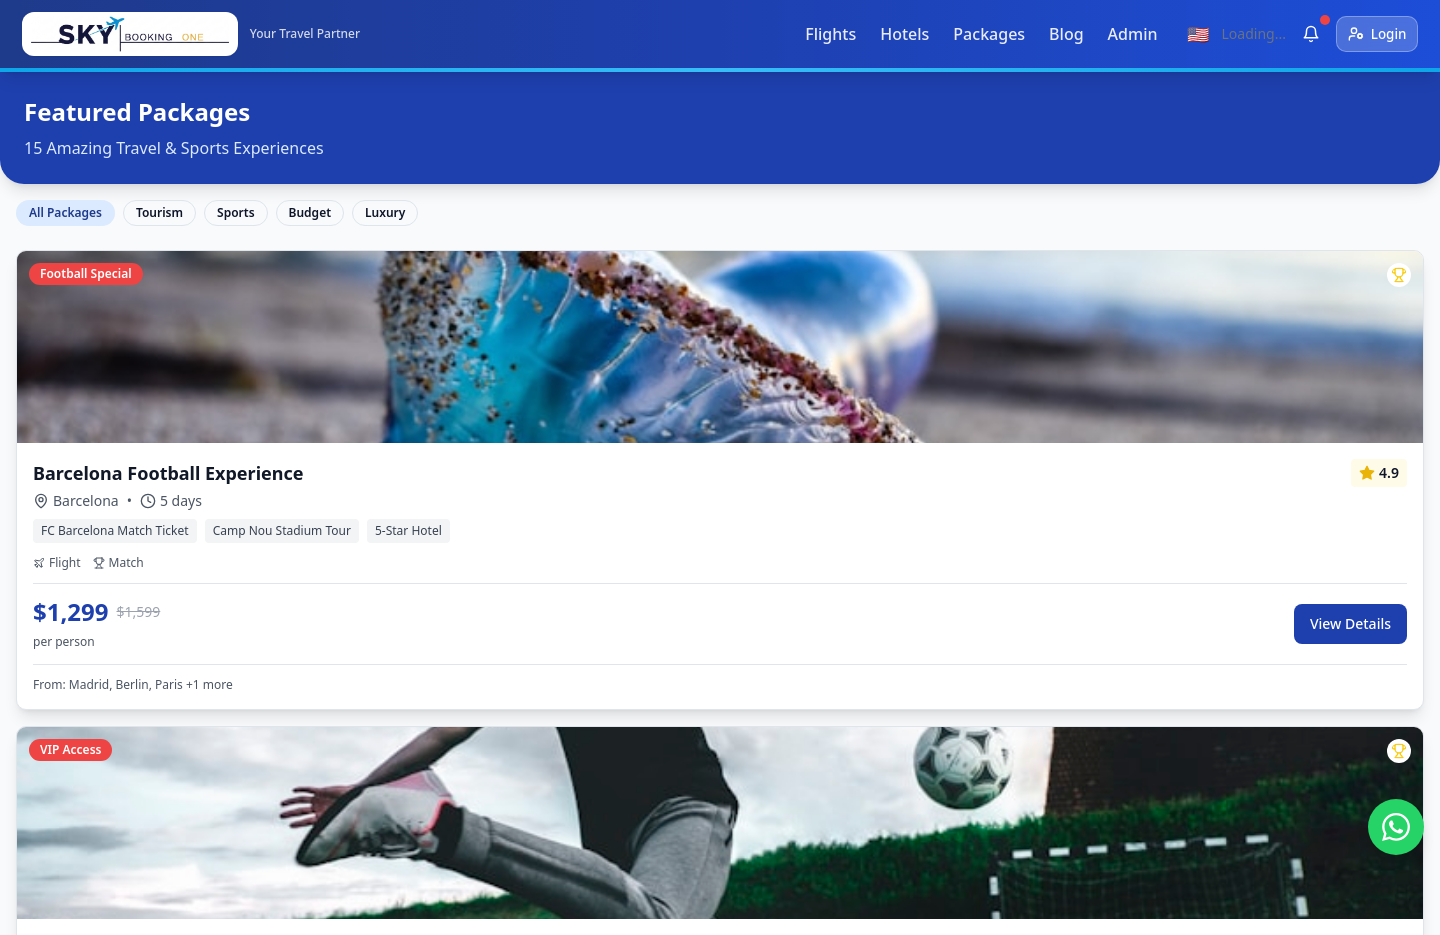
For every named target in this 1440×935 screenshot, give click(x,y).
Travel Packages (382, 674)
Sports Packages (384, 746)
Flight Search (371, 602)
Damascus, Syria (659, 746)
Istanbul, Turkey (658, 602)
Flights (823, 34)
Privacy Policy (1111, 900)
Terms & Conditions (1243, 900)
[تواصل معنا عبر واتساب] (1396, 827)
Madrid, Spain (650, 710)
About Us (1362, 900)
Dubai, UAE (640, 638)
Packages (982, 34)
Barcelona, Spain (660, 674)
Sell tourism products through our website (444, 794)
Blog (1059, 34)
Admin (1125, 34)
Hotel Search (370, 638)
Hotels (897, 34)
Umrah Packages (386, 710)
